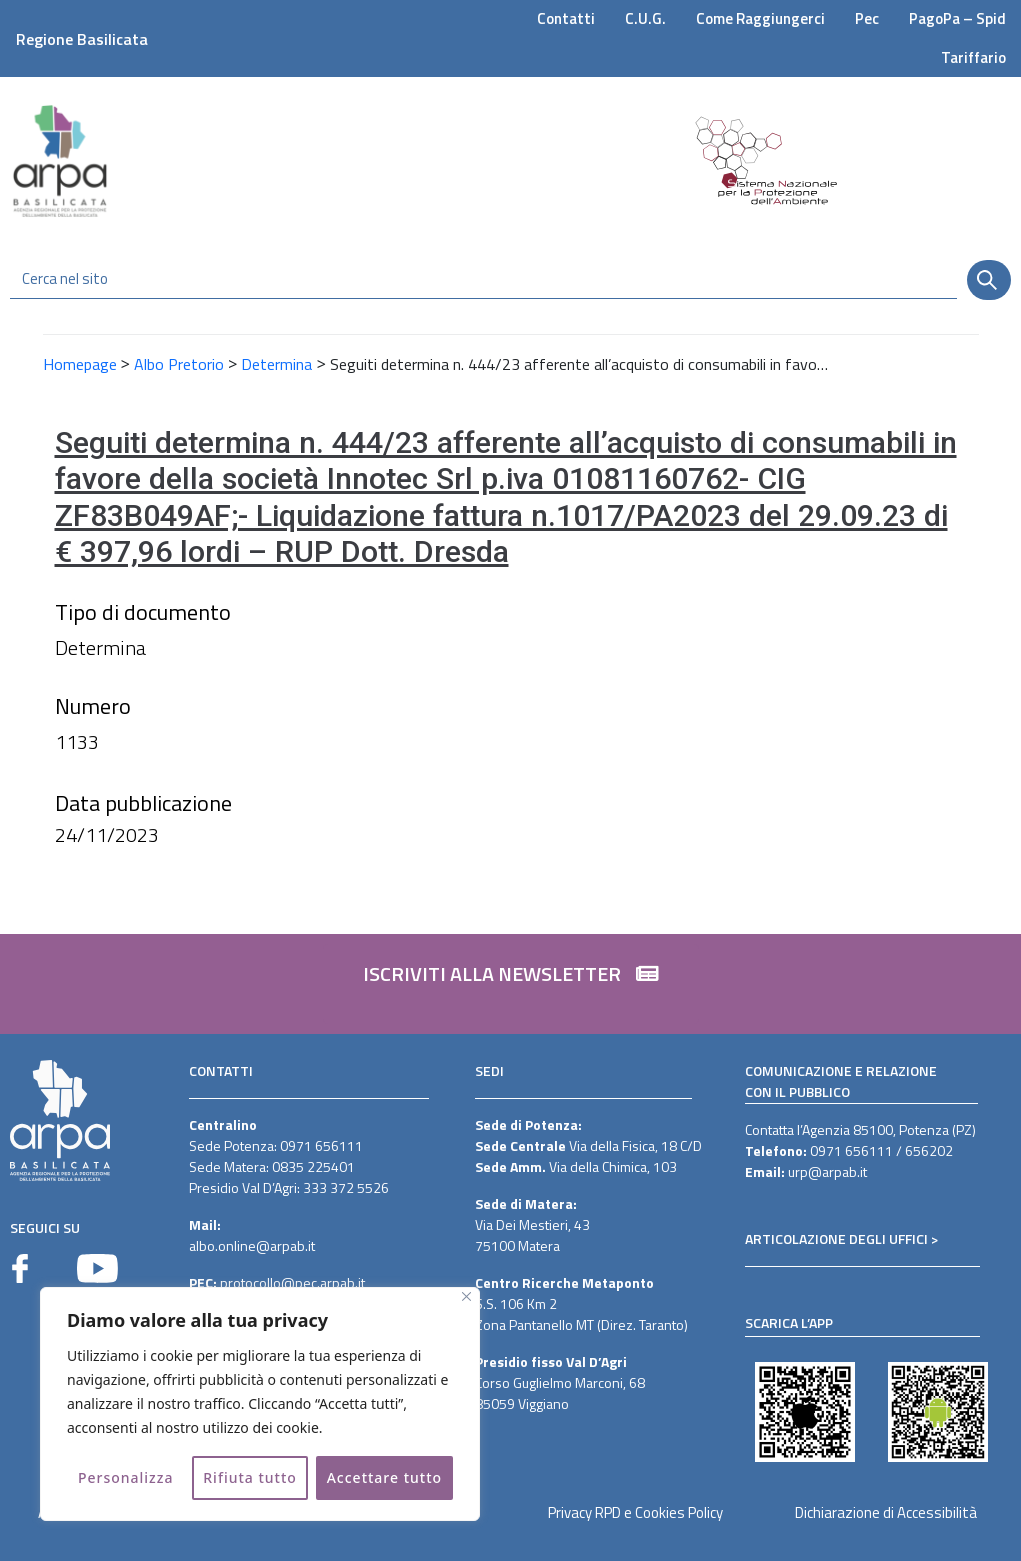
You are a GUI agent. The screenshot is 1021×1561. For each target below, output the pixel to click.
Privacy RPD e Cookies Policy (635, 1512)
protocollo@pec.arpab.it (292, 1282)
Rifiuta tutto (250, 1477)
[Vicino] (466, 1296)
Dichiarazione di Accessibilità (886, 1512)
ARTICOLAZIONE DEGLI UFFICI (836, 1238)
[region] (260, 1404)
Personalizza (126, 1477)
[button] (511, 984)
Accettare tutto (384, 1477)
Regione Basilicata (82, 39)
